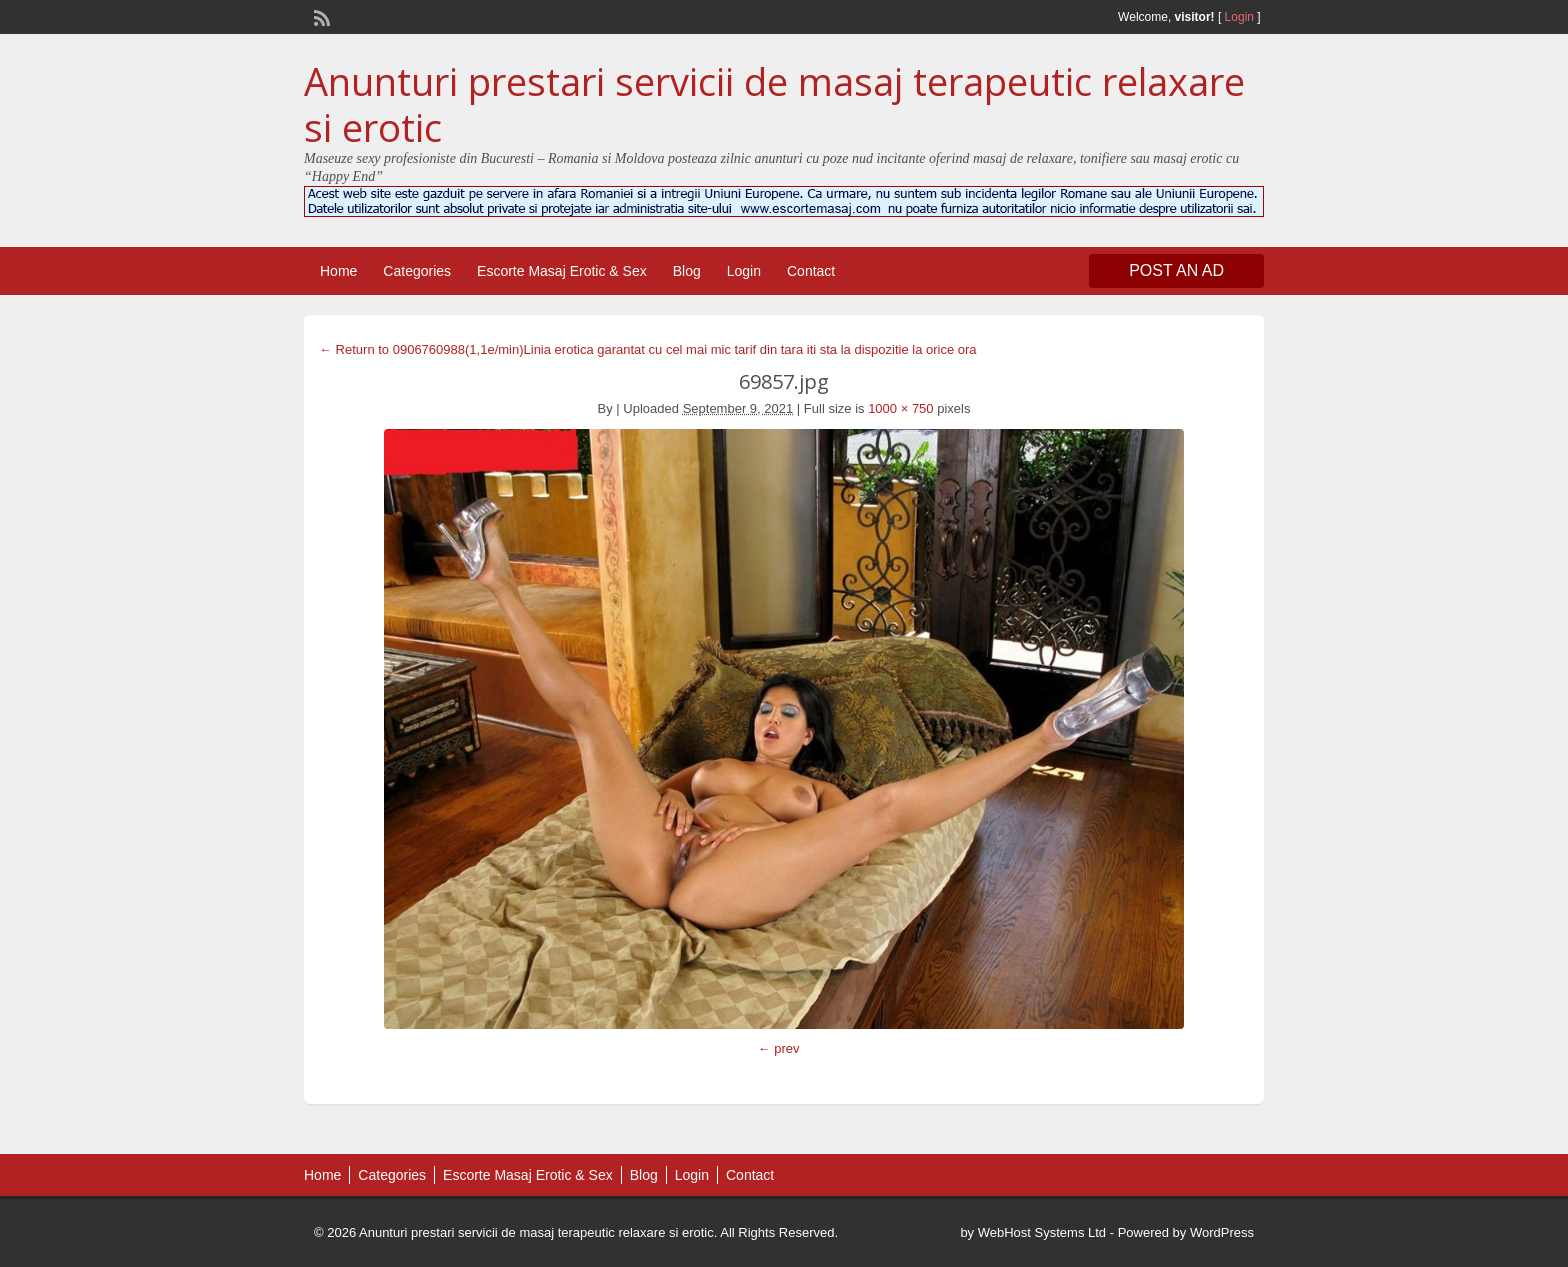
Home (338, 271)
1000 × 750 (900, 408)
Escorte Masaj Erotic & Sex (562, 271)
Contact (811, 271)
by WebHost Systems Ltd (1033, 1232)
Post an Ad (1176, 270)
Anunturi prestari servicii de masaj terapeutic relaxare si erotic (774, 104)
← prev (779, 1048)
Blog (687, 271)
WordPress (1222, 1232)
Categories (417, 271)
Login (1239, 17)
